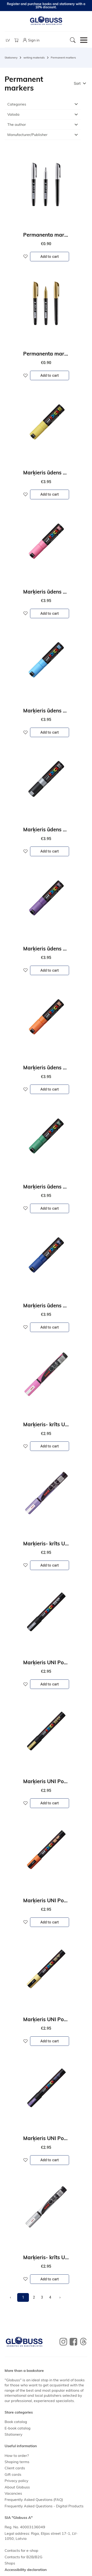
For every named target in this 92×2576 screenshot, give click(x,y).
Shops (10, 2563)
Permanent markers (63, 57)
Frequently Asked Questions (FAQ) (34, 2499)
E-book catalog (18, 2428)
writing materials (34, 57)
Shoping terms (17, 2461)
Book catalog (16, 2421)
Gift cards (13, 2474)
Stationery (11, 57)
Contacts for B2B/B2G (23, 2557)
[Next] (59, 2297)
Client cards (15, 2468)
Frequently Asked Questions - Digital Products (44, 2506)
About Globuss (17, 2487)
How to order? (17, 2455)
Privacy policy (16, 2480)
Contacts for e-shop (21, 2550)
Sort (77, 83)
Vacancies (13, 2493)
